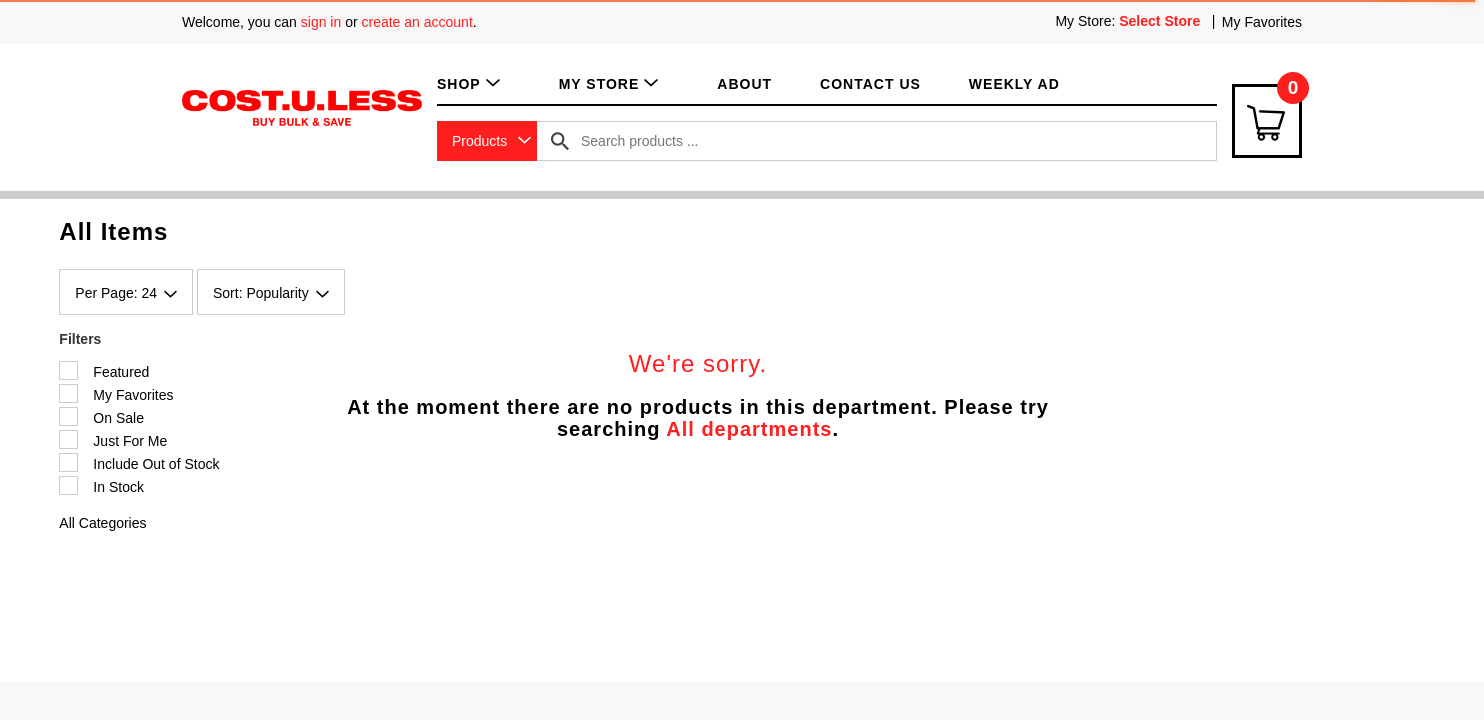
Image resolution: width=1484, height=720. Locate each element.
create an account (417, 22)
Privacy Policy (631, 550)
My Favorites (1262, 22)
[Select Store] (1161, 21)
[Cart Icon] (1267, 121)
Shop (314, 514)
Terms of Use (628, 514)
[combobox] (487, 141)
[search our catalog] (560, 141)
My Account (337, 587)
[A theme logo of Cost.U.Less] (302, 107)
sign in (321, 22)
